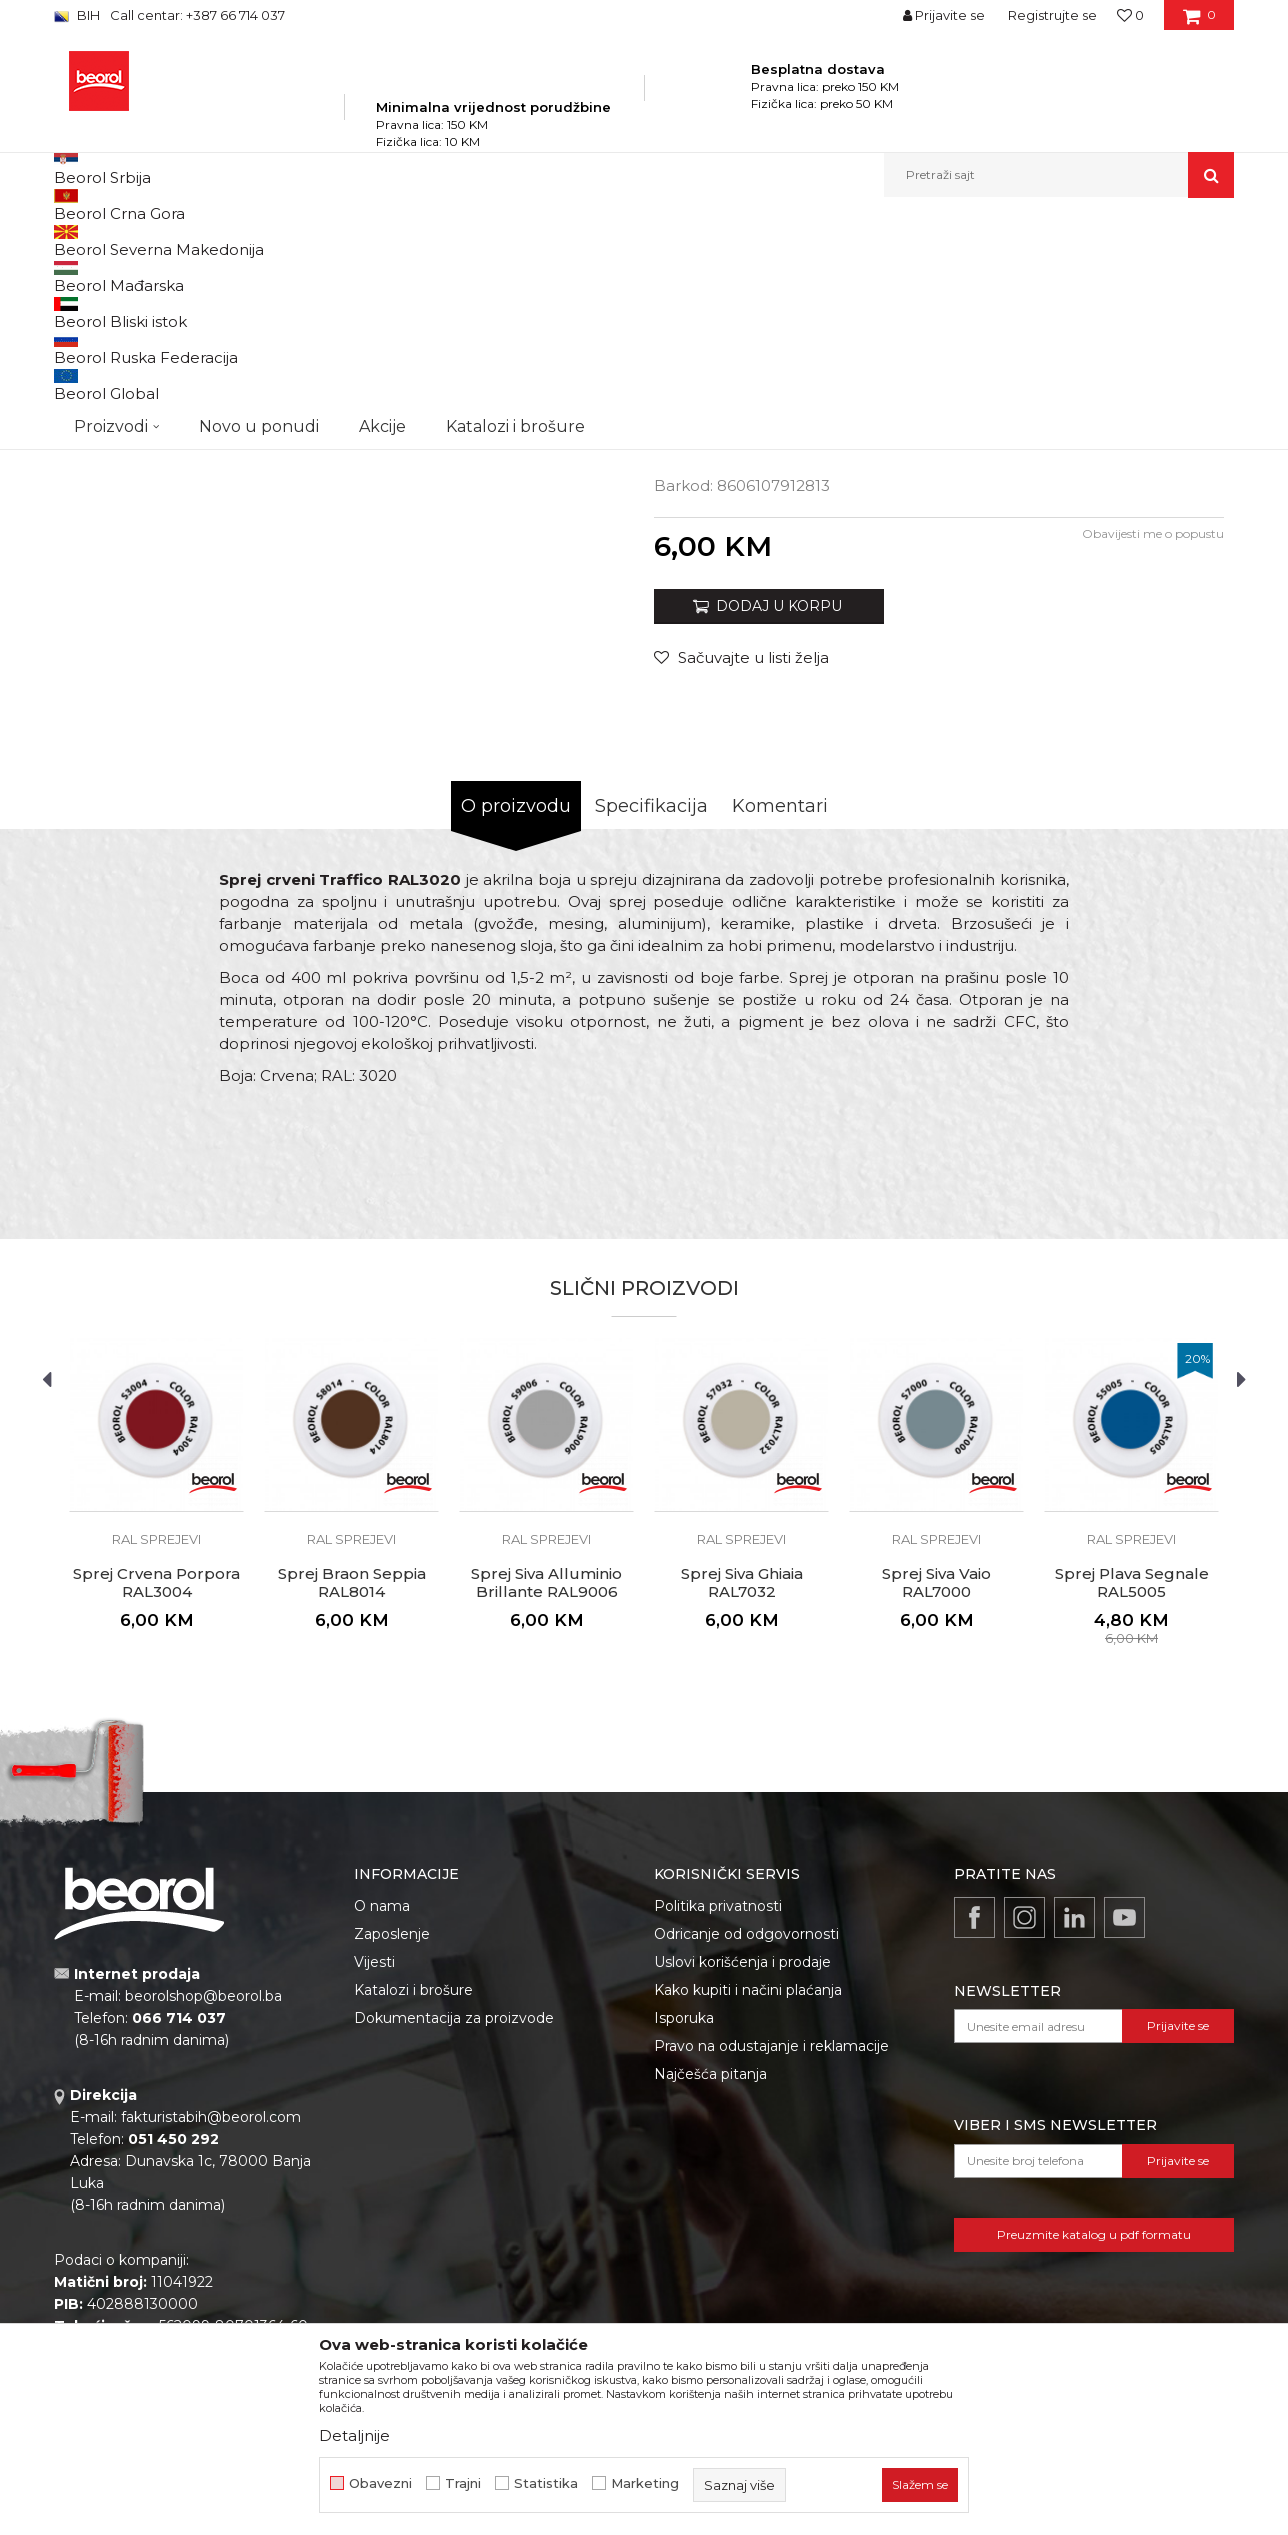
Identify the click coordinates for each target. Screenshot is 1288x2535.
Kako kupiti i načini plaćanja (748, 2218)
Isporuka (684, 2246)
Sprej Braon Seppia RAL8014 (352, 1811)
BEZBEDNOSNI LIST (752, 637)
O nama (382, 2134)
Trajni (463, 2483)
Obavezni (380, 2483)
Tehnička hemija (341, 240)
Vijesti (374, 2190)
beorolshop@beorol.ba (203, 2224)
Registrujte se (1052, 15)
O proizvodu (516, 1034)
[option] (128, 381)
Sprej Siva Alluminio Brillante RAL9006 (546, 1811)
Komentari (780, 1034)
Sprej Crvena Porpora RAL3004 (156, 1811)
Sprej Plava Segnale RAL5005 (1132, 1811)
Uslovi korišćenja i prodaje (742, 2190)
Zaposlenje (392, 2162)
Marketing (645, 2483)
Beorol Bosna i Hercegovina (132, 240)
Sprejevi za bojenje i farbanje (484, 240)
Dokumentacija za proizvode (454, 2246)
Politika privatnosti (718, 2134)
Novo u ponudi (259, 174)
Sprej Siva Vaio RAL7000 (936, 1811)
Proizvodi (252, 240)
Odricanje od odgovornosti (746, 2162)
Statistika (546, 2483)
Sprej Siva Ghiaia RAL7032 (742, 1811)
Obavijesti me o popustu (1153, 761)
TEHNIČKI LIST (732, 615)
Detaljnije (354, 2435)
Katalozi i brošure (413, 2218)
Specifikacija (651, 1034)
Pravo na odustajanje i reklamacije (771, 2274)
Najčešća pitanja (710, 2302)
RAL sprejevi (615, 240)
